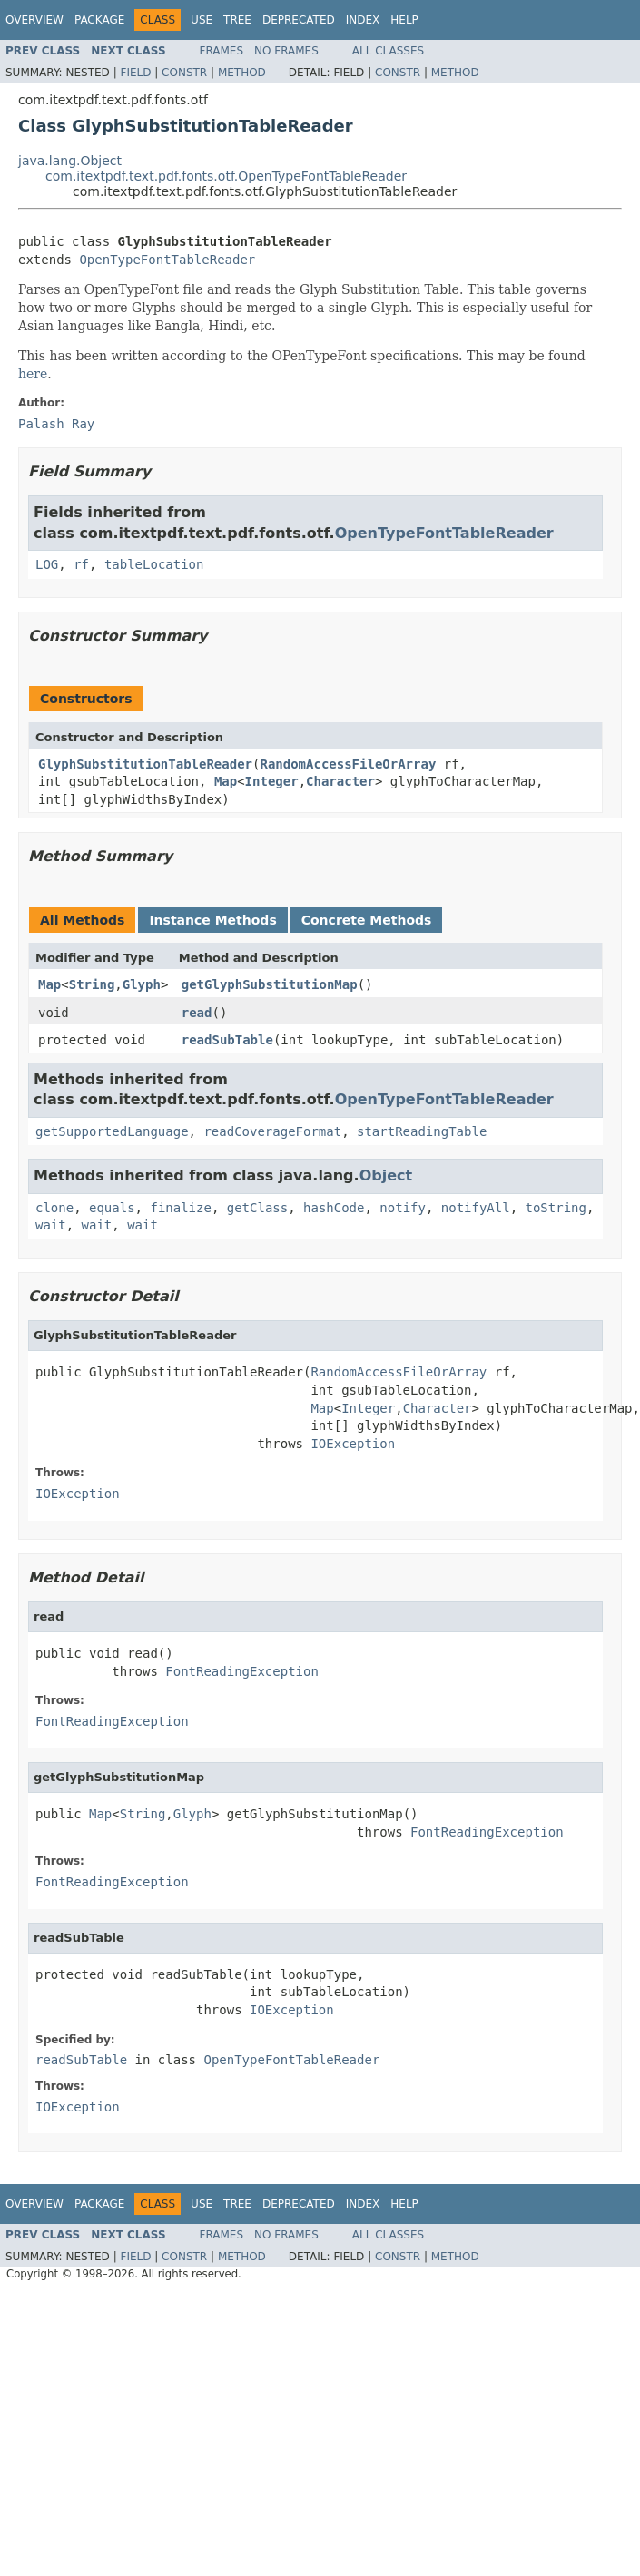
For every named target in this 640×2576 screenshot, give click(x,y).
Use (201, 20)
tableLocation (154, 564)
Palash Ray (56, 423)
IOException (352, 1443)
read (197, 1012)
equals (112, 1207)
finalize (180, 1207)
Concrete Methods (366, 920)
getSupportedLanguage (112, 1131)
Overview (34, 20)
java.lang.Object (70, 160)
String (92, 984)
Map (225, 781)
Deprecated (298, 20)
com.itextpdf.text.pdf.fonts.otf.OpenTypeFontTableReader (226, 176)
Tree (237, 20)
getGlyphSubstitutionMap (270, 984)
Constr (184, 72)
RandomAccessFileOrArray (348, 764)
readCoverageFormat (272, 1131)
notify (402, 1207)
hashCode (333, 1207)
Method (242, 72)
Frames (222, 50)
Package (99, 20)
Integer (272, 781)
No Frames (286, 50)
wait (50, 1225)
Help (404, 20)
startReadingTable (422, 1131)
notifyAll (475, 1207)
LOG (46, 564)
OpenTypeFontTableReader (167, 259)
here (32, 374)
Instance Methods (212, 920)
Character (340, 781)
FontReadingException (242, 1671)
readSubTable (227, 1040)
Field (135, 72)
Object (386, 1175)
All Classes (388, 50)
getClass (257, 1207)
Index (363, 20)
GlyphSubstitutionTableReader (145, 764)
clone (54, 1207)
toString (556, 1207)
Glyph (142, 984)
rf (81, 564)
